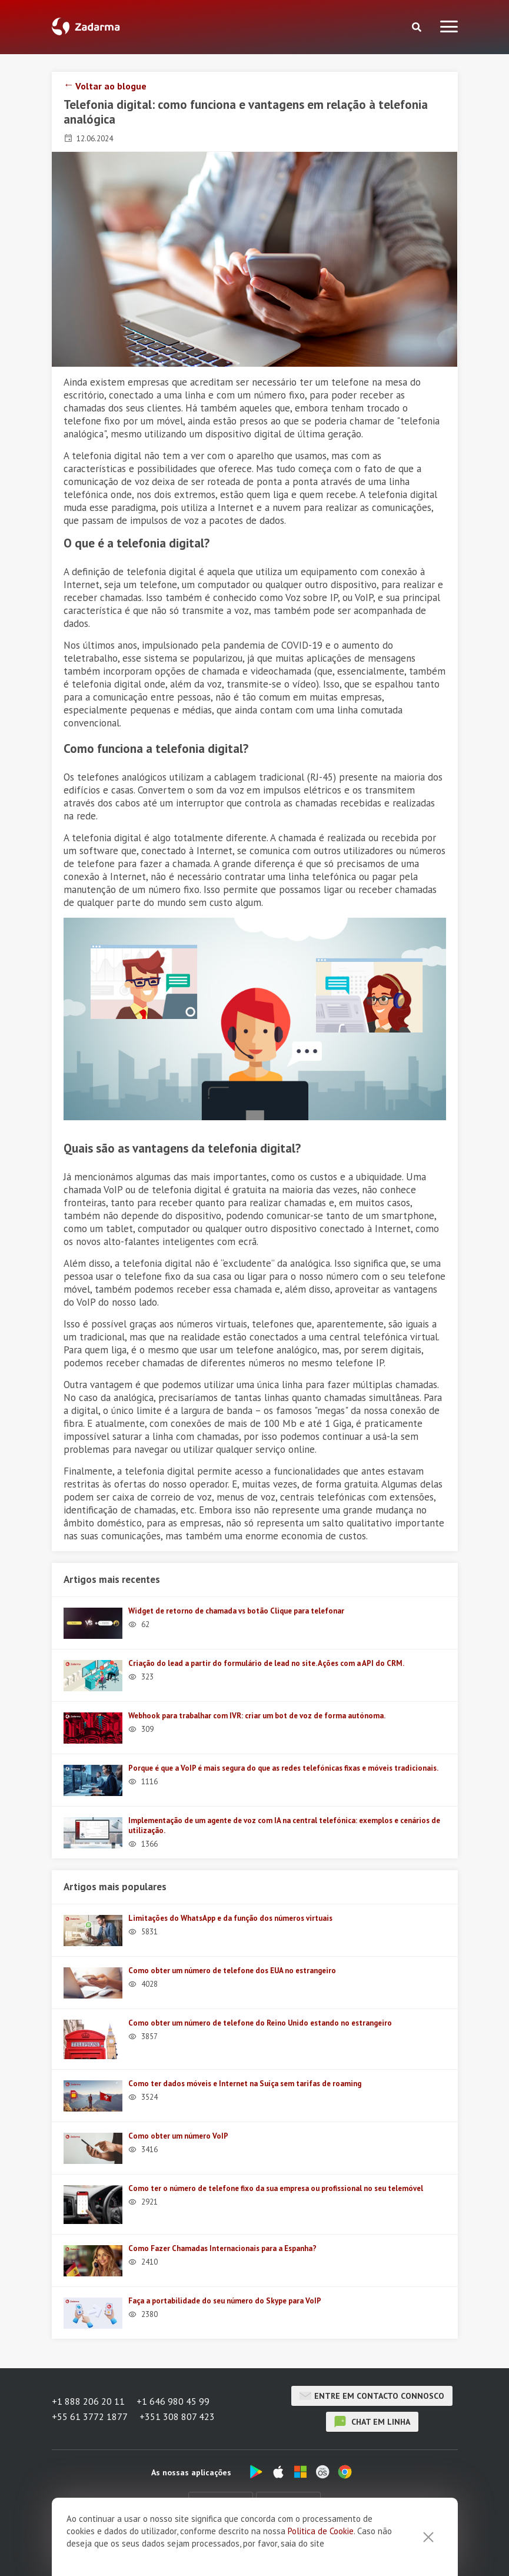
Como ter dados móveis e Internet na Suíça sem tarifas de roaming (244, 2084)
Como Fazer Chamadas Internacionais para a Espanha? (222, 2248)
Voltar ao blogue (111, 86)
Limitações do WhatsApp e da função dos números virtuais (230, 1918)
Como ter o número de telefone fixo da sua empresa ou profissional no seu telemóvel (275, 2188)
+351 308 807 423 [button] (177, 2416)
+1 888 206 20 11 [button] (88, 2401)
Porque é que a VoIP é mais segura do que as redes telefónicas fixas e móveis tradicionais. (283, 1768)
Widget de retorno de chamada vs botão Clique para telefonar (236, 1611)
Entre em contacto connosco (372, 2396)
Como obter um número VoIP (178, 2136)
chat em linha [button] (372, 2422)
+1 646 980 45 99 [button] (173, 2401)
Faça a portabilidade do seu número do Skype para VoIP (224, 2301)
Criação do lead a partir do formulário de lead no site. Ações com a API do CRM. (266, 1663)
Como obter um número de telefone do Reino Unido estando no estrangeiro (260, 2023)
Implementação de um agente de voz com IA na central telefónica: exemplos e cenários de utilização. (284, 1825)
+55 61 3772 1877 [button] (90, 2416)
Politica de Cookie (321, 2563)
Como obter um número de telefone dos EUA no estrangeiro (232, 1971)
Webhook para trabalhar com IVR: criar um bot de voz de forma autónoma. (256, 1716)
